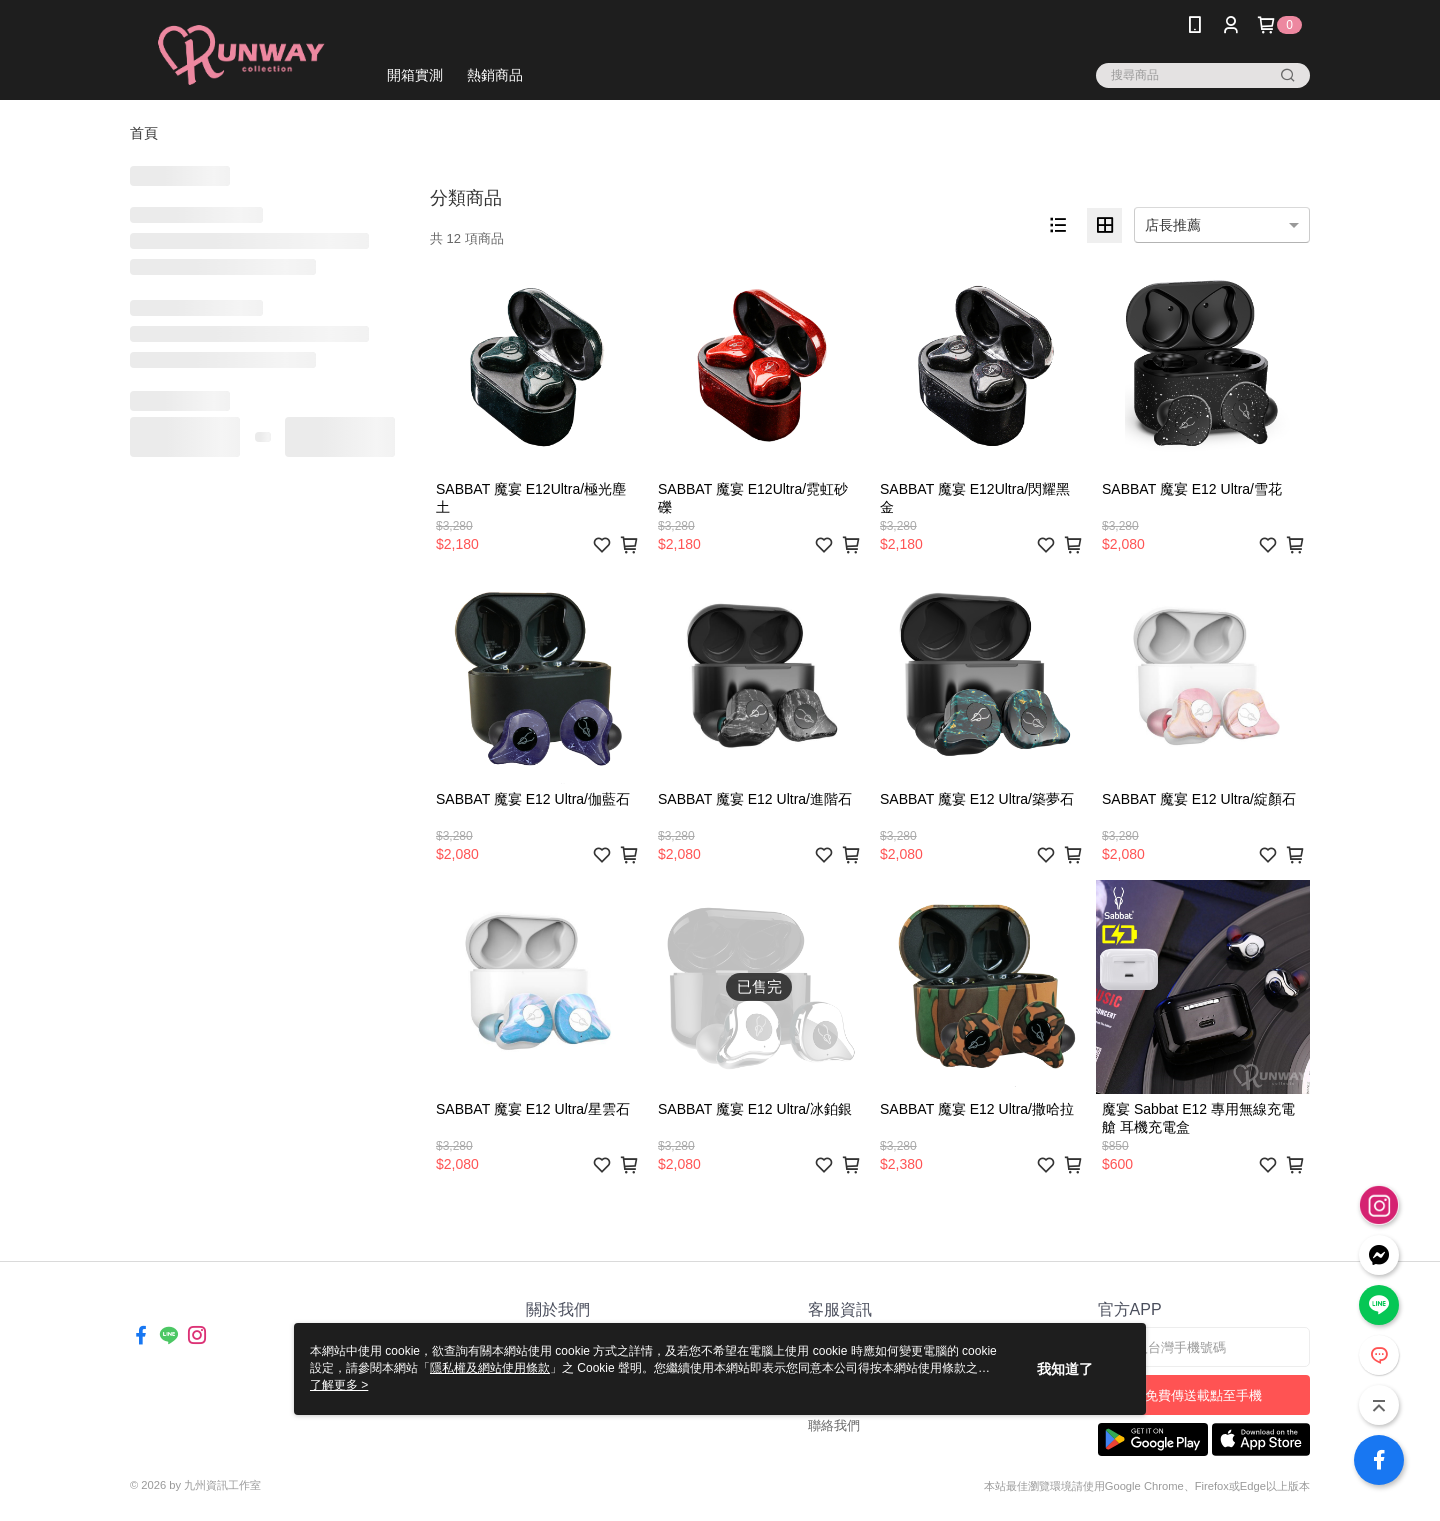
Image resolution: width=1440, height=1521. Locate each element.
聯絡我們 (834, 1425)
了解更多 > (339, 1385)
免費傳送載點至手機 (1203, 1395)
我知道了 (1065, 1369)
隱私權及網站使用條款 (490, 1368)
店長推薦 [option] (1173, 225)
